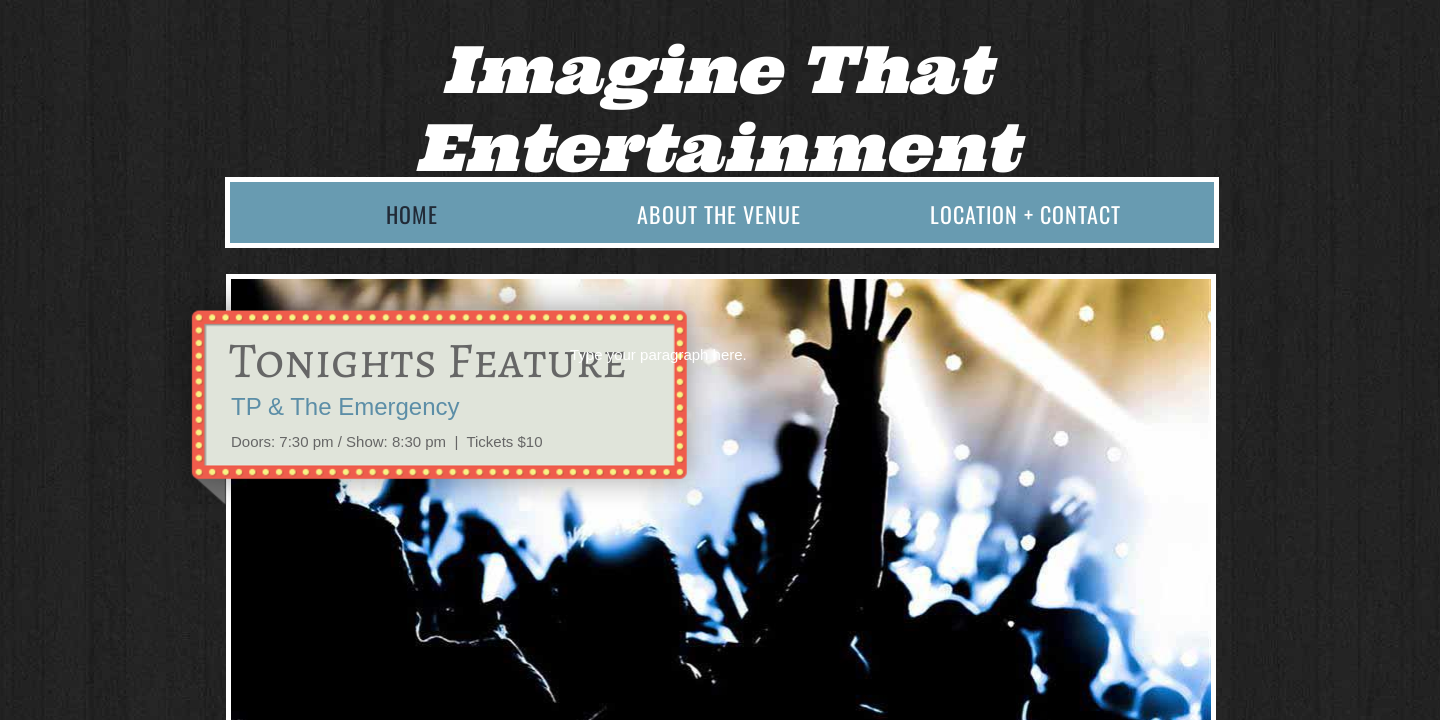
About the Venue (719, 214)
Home (412, 214)
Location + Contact (1025, 214)
